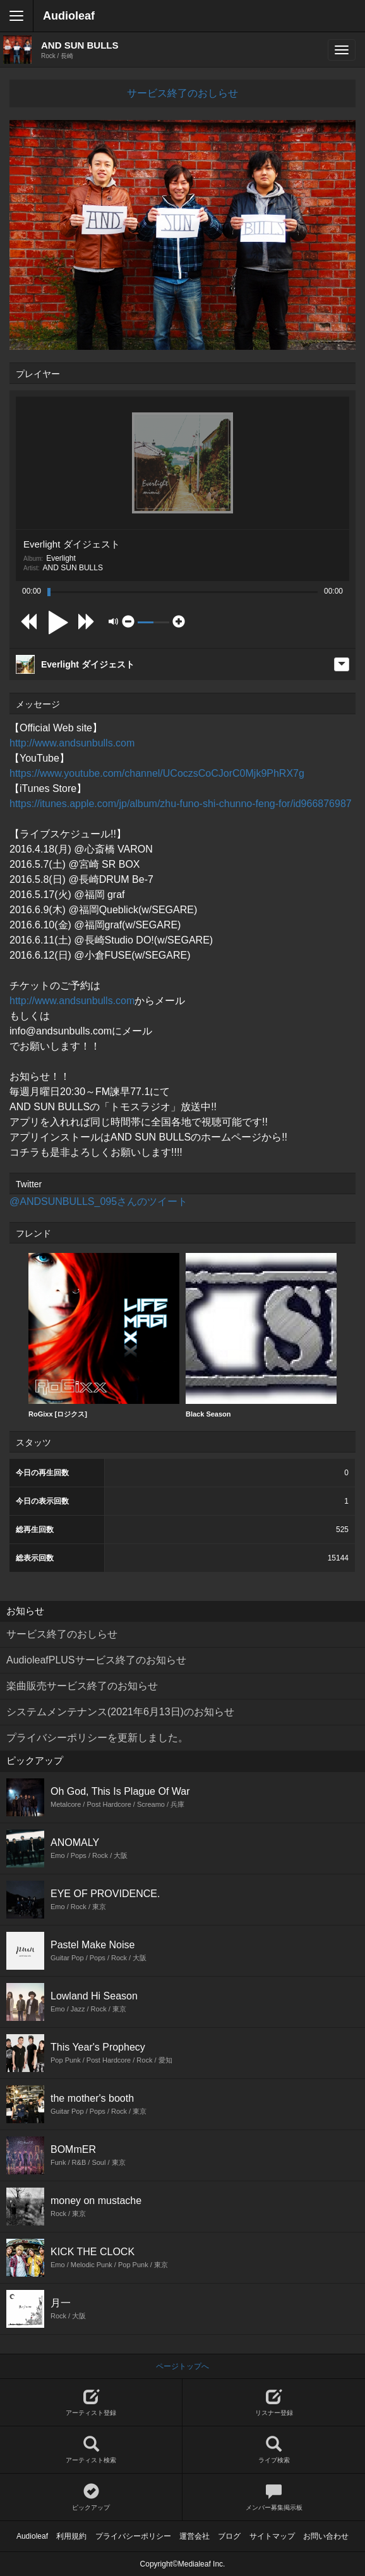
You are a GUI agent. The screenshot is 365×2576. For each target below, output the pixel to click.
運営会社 (194, 2536)
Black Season (261, 1335)
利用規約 (71, 2536)
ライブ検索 (273, 2450)
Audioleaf (69, 15)
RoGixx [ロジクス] (103, 1335)
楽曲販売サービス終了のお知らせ (82, 1685)
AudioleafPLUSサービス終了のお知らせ (96, 1660)
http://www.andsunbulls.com (72, 743)
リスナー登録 (273, 2402)
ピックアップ (91, 2497)
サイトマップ (272, 2536)
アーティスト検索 (91, 2450)
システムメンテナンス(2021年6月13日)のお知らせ (120, 1711)
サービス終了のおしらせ (182, 93)
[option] (103, 1335)
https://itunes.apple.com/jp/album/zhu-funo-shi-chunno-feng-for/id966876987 (180, 803)
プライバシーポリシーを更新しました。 (97, 1737)
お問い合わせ (326, 2536)
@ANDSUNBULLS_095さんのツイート (98, 1201)
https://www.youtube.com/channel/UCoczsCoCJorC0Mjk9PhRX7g (156, 773)
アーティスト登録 (91, 2402)
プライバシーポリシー (133, 2536)
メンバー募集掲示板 (273, 2497)
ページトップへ (182, 2366)
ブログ (229, 2536)
